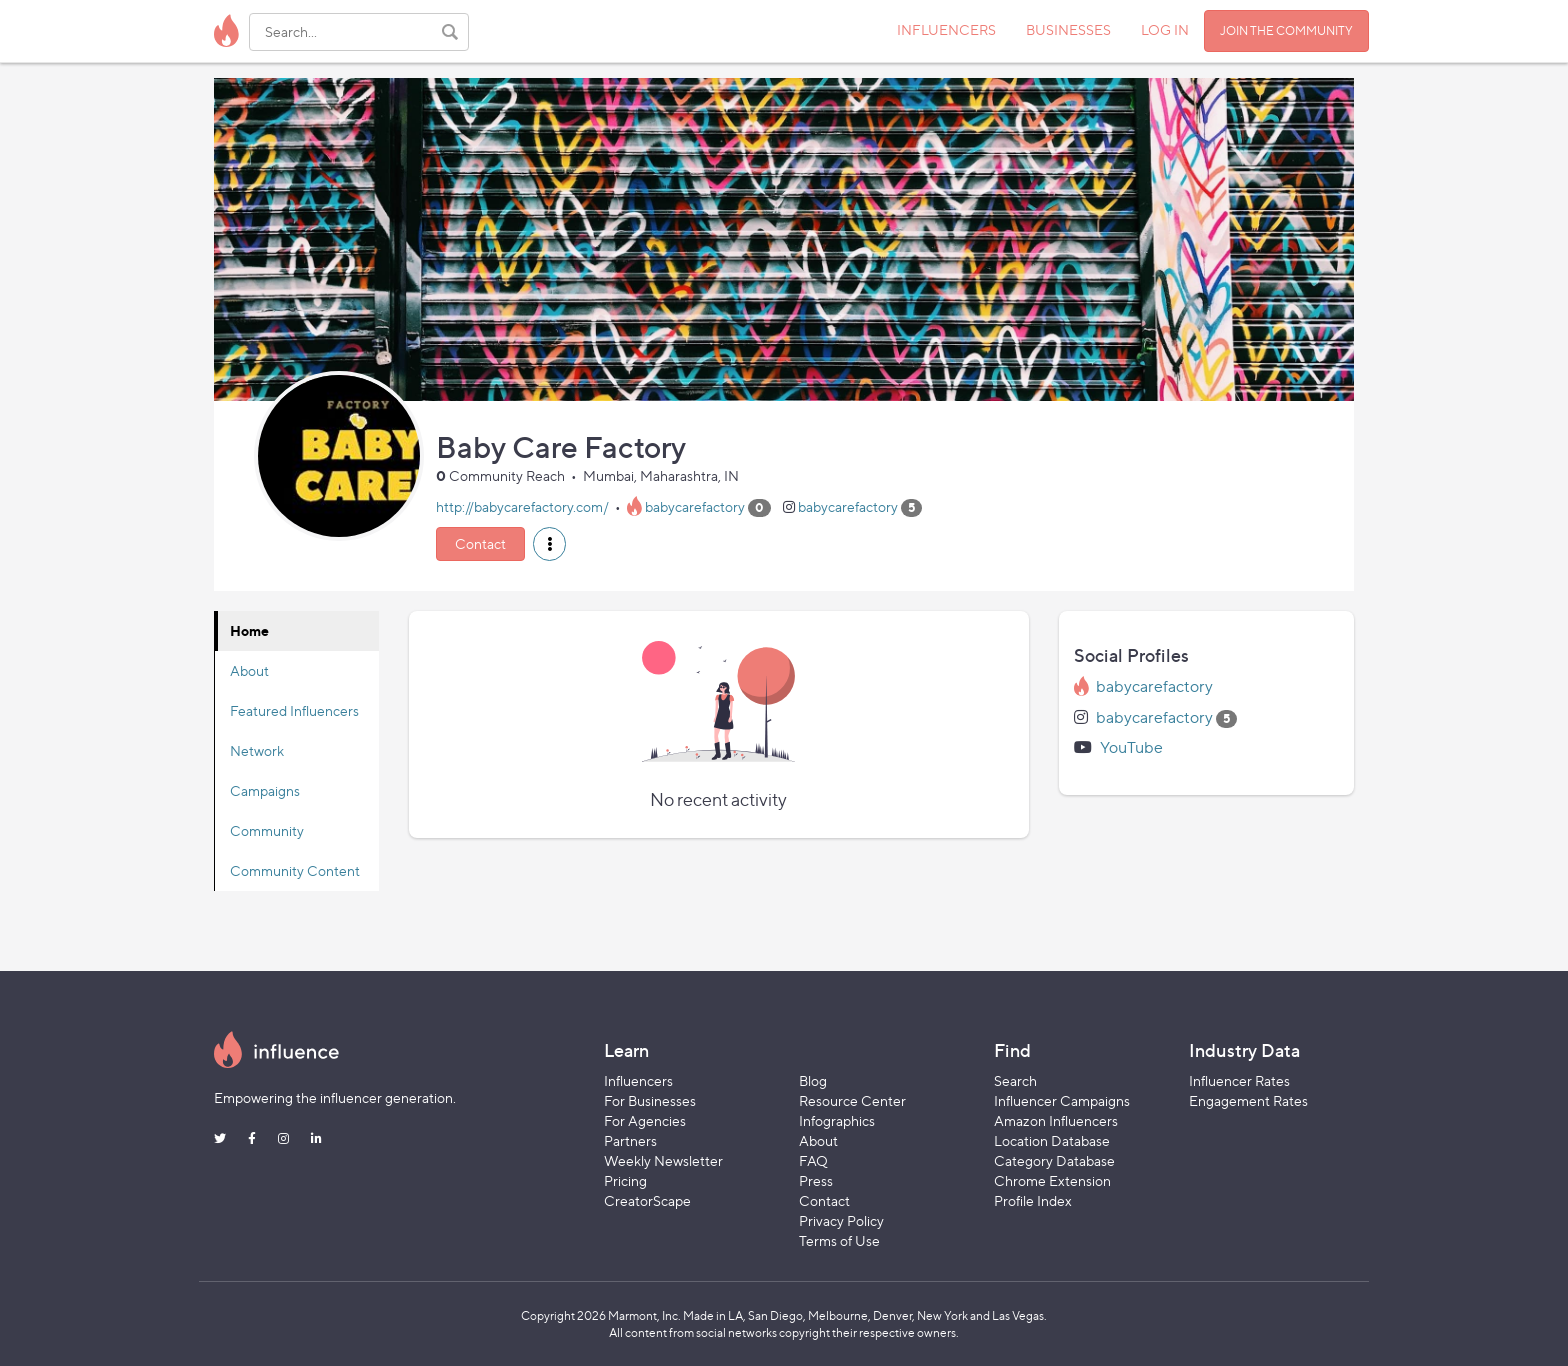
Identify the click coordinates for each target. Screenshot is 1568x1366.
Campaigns (265, 790)
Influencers (638, 1080)
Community (267, 830)
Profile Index (1033, 1200)
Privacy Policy (841, 1220)
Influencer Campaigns (1062, 1100)
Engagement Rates (1248, 1100)
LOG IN (1165, 29)
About (249, 670)
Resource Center (852, 1100)
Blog (813, 1080)
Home (249, 630)
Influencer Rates (1239, 1080)
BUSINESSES (1068, 29)
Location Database (1052, 1140)
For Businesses (650, 1100)
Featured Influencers (294, 710)
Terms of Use (839, 1240)
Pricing (625, 1180)
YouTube (1131, 747)
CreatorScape (647, 1200)
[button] (549, 544)
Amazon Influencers (1056, 1120)
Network (257, 750)
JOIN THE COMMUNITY (1286, 30)
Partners (630, 1140)
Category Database (1054, 1160)
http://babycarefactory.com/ (522, 506)
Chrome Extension (1052, 1180)
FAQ (813, 1160)
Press (816, 1180)
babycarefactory (695, 506)
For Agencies (645, 1120)
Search (1015, 1080)
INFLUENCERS (946, 29)
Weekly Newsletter (663, 1160)
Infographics (837, 1120)
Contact (480, 543)
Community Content (295, 870)
